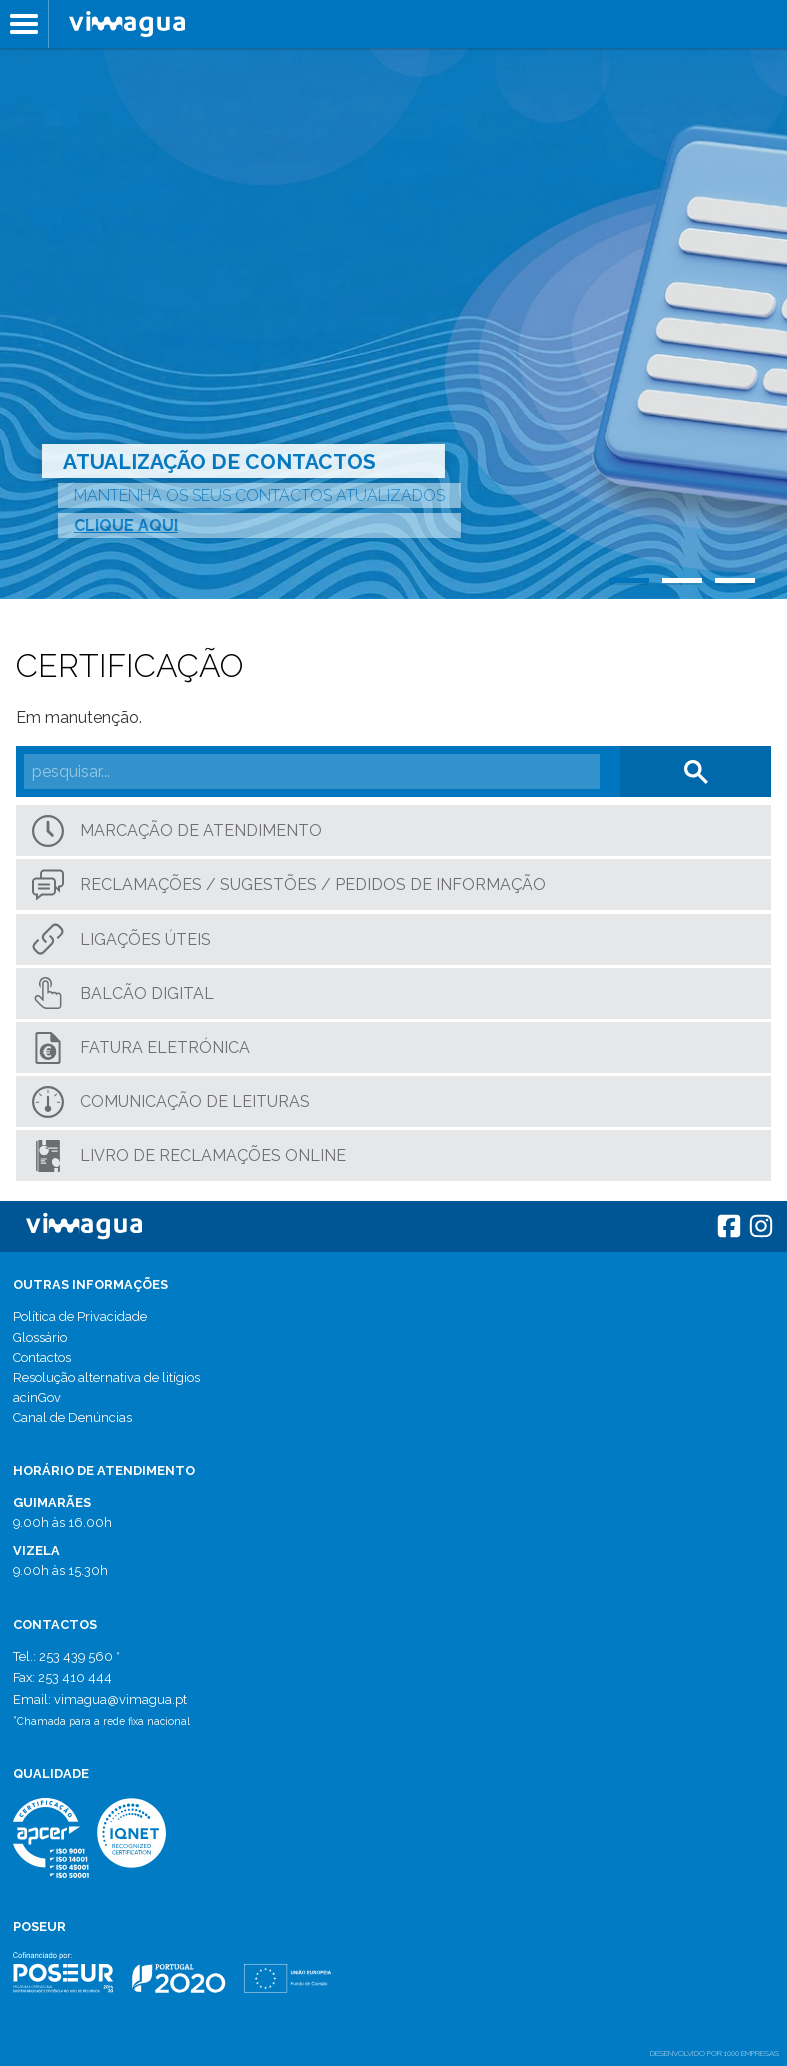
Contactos (42, 1357)
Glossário (40, 1337)
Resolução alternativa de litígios (106, 1377)
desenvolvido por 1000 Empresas (714, 2053)
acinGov (37, 1397)
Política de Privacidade (80, 1316)
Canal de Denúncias (72, 1417)
